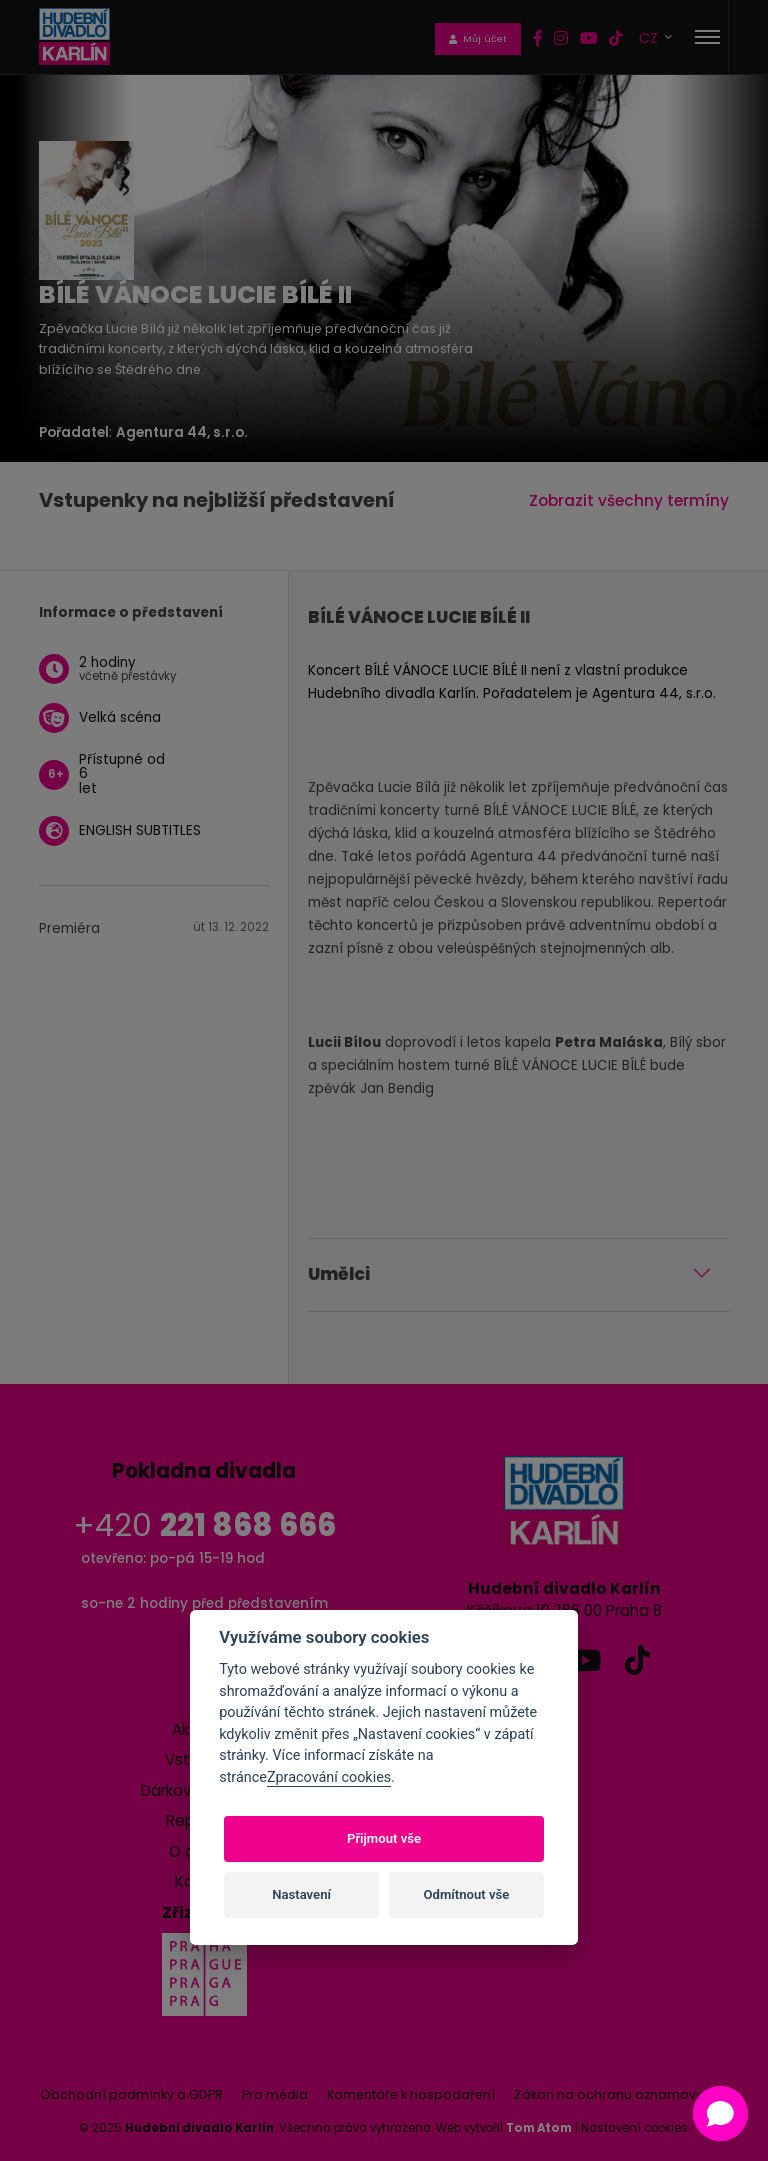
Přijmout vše (384, 1838)
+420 (204, 1525)
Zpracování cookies (329, 1777)
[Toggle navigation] (707, 37)
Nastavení (301, 1894)
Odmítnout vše (467, 1894)
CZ (650, 37)
